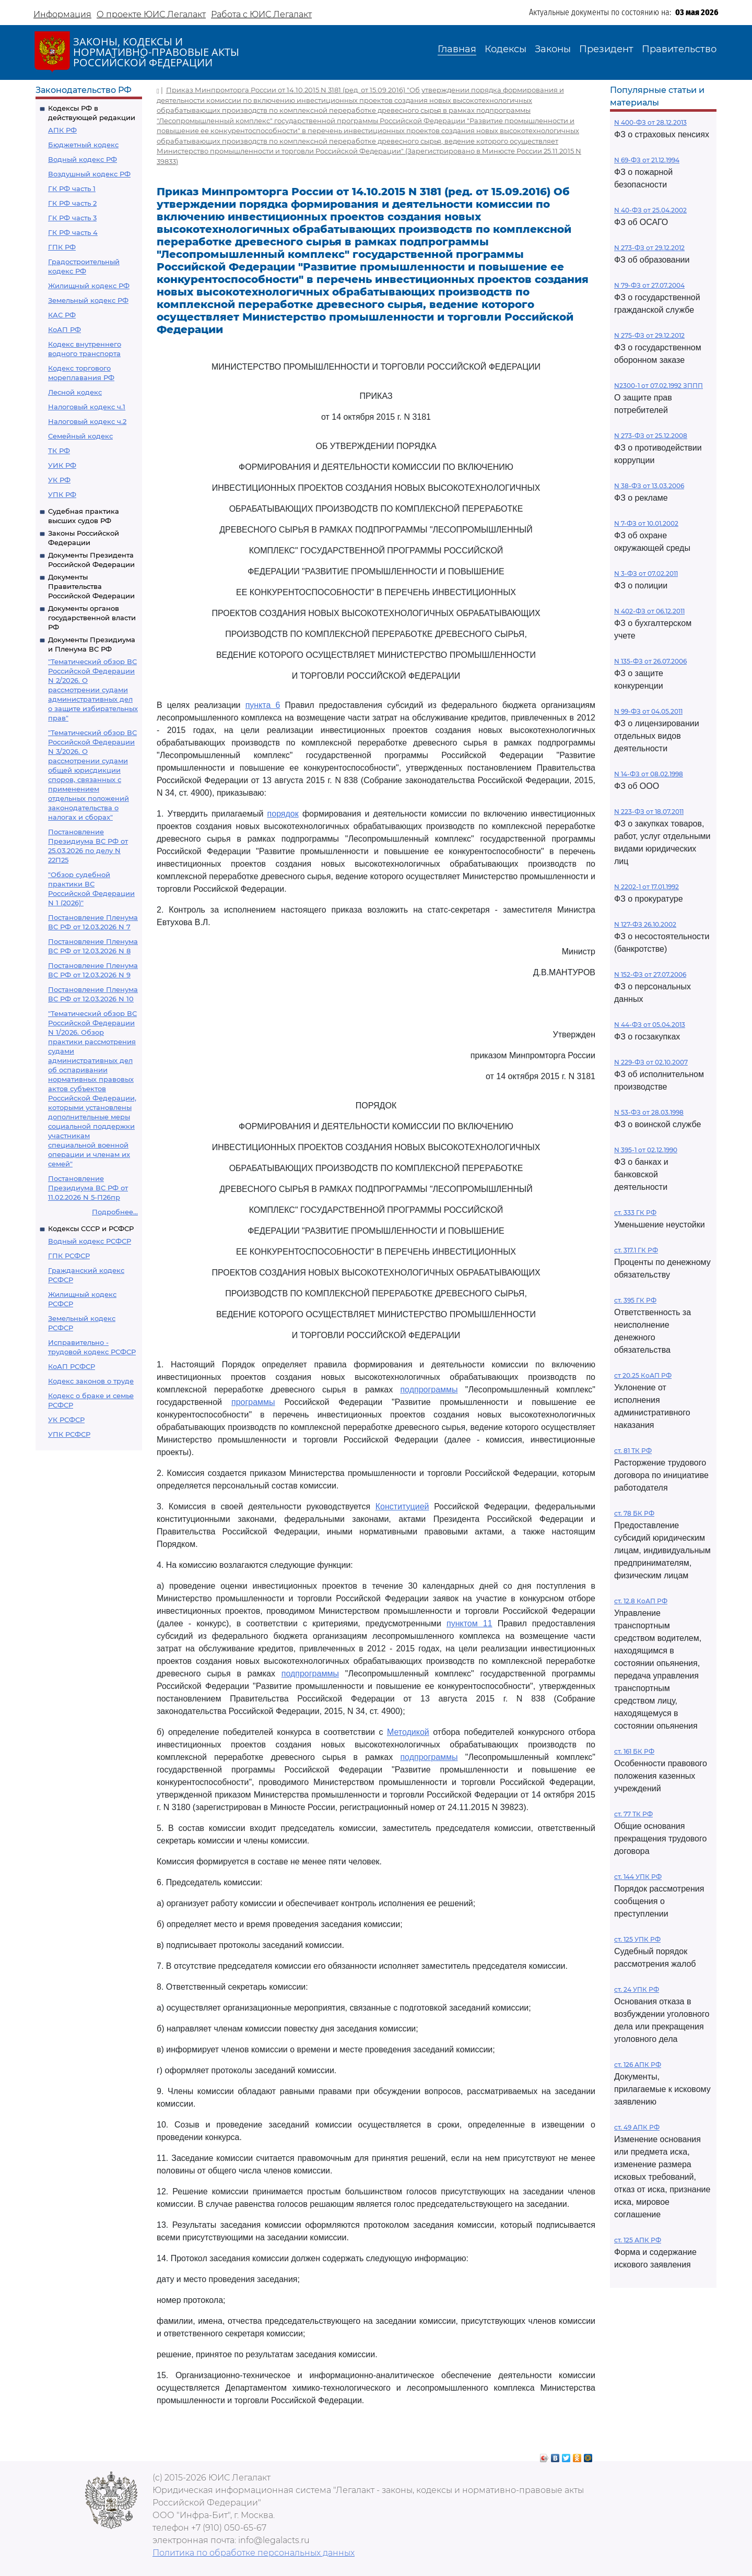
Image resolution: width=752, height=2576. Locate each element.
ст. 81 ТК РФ (633, 1451)
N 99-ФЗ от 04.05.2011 (648, 711)
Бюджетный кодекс (83, 144)
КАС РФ (62, 315)
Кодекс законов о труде (91, 1381)
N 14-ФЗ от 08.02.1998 (648, 774)
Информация (62, 14)
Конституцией (402, 1506)
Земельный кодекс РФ (88, 300)
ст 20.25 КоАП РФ (643, 1375)
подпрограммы (428, 1389)
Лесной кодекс (75, 392)
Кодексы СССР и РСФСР (91, 1228)
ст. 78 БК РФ (634, 1513)
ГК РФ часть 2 (72, 203)
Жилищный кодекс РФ (89, 285)
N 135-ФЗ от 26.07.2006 (650, 661)
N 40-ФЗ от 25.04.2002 (650, 210)
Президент (606, 49)
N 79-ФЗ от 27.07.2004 (649, 285)
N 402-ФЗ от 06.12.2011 (649, 611)
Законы (553, 49)
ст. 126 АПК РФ (637, 2065)
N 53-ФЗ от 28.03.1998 (649, 1112)
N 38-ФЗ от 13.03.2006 (649, 486)
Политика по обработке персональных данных (253, 2553)
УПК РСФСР (69, 1434)
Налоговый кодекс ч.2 (87, 421)
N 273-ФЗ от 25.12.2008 (650, 436)
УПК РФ (62, 494)
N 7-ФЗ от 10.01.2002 (646, 523)
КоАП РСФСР (71, 1366)
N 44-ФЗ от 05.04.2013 (649, 1025)
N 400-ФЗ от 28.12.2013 (650, 122)
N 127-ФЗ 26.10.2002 (645, 924)
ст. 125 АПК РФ (637, 2240)
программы (253, 1402)
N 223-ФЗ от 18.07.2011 (649, 812)
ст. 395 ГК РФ (635, 1300)
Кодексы (505, 49)
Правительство (679, 49)
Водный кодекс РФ (82, 159)
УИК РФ (62, 465)
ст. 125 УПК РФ (637, 1939)
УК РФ (59, 480)
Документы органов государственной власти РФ (92, 617)
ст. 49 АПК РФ (637, 2127)
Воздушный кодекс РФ (89, 174)
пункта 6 (262, 705)
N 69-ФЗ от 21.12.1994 (646, 160)
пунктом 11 (469, 1623)
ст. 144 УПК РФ (638, 1877)
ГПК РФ (62, 247)
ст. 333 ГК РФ (635, 1212)
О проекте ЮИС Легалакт (151, 14)
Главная (457, 49)
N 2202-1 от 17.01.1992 (646, 887)
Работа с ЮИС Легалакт (261, 14)
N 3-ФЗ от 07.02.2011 (646, 573)
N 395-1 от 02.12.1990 (645, 1150)
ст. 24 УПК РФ (636, 1989)
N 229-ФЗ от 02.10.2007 (651, 1062)
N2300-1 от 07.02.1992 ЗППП (658, 385)
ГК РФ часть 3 (72, 218)
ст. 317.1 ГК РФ (636, 1250)
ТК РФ (59, 450)
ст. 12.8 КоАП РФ (640, 1601)
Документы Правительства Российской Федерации (91, 586)
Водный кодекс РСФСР (89, 1241)
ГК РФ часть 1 (72, 188)
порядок (283, 813)
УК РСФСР (66, 1419)
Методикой (408, 1732)
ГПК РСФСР (69, 1255)
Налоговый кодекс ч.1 (86, 407)
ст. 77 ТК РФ (633, 1814)
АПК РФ (62, 130)
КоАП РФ (64, 329)
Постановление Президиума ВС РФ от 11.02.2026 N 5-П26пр (88, 1187)
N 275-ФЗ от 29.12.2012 (649, 335)
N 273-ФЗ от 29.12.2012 (649, 248)
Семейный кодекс (80, 436)
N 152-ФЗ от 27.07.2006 (650, 974)
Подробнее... (115, 1212)
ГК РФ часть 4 (73, 232)
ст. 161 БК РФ (634, 1751)
